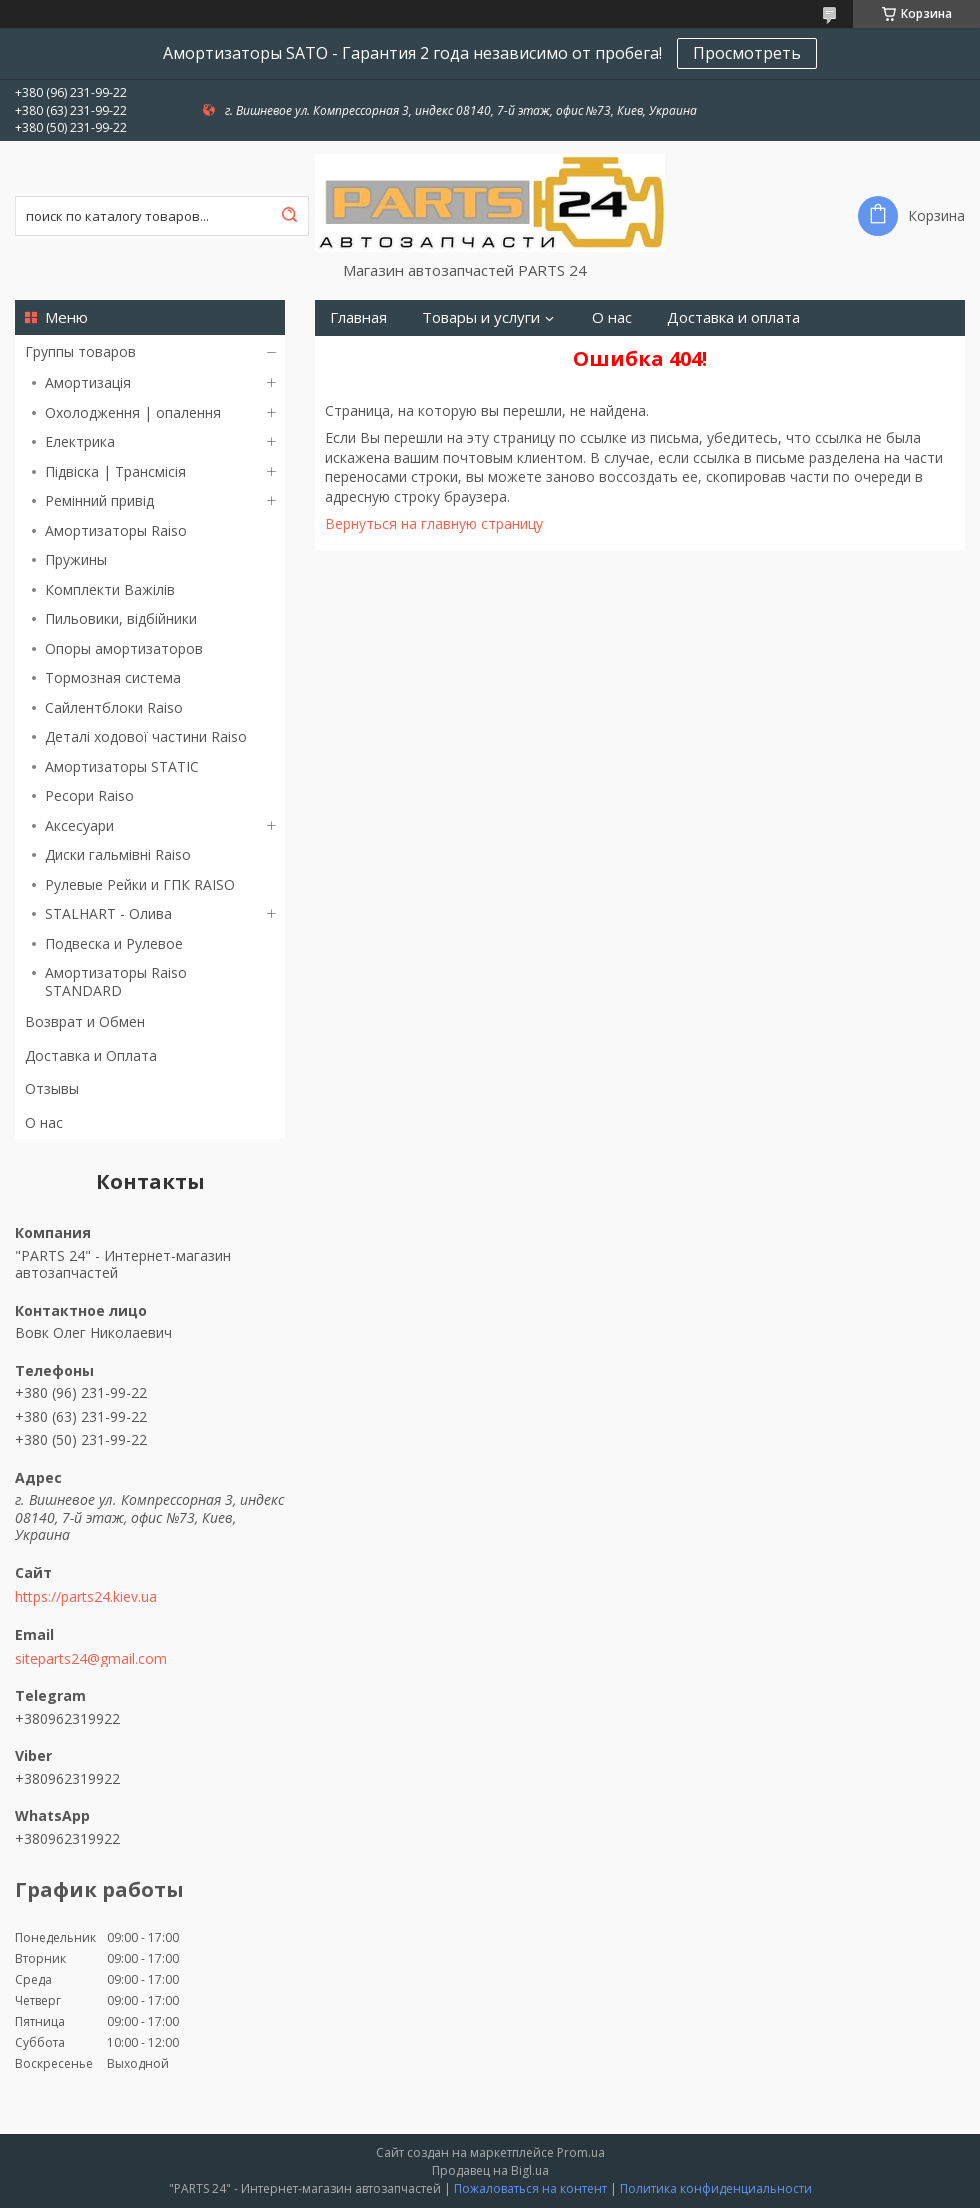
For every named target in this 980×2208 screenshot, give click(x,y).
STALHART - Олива (108, 913)
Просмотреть (747, 53)
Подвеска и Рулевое (114, 943)
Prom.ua (581, 2152)
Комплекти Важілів (110, 589)
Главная (358, 317)
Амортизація (88, 382)
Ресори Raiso (89, 795)
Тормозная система (113, 677)
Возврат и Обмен (85, 1021)
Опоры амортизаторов (124, 648)
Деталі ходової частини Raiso (146, 736)
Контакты (525, 353)
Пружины (76, 559)
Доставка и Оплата (91, 1055)
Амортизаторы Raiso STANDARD (116, 981)
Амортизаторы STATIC (122, 766)
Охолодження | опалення (133, 412)
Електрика (80, 441)
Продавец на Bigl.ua (490, 2170)
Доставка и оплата (733, 317)
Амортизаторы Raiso (116, 530)
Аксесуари (79, 825)
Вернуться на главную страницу (434, 523)
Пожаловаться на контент (530, 2188)
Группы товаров (80, 351)
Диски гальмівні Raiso (118, 854)
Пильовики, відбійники (121, 618)
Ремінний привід (99, 500)
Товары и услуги (481, 317)
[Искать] (289, 216)
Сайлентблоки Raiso (114, 707)
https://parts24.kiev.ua (86, 1597)
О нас (44, 1122)
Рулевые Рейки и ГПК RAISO (140, 884)
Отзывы (52, 1088)
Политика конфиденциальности (716, 2188)
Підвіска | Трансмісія (115, 471)
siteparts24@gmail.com (91, 1659)
